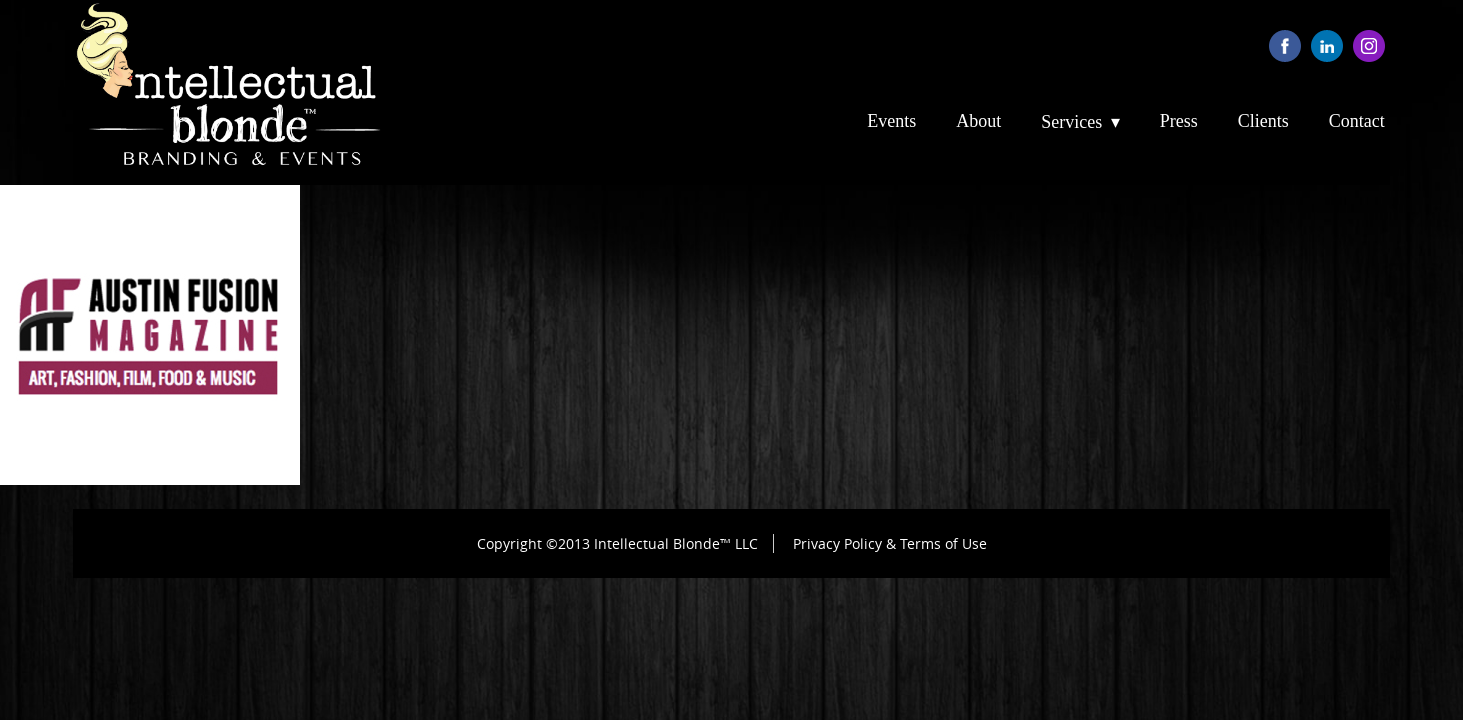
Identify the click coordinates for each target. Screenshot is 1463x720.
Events (891, 121)
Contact (1357, 121)
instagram (1369, 46)
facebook (1285, 46)
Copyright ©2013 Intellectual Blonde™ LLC (617, 543)
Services (1071, 122)
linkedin (1327, 46)
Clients (1263, 121)
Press (1179, 121)
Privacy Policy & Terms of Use (890, 543)
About (978, 121)
